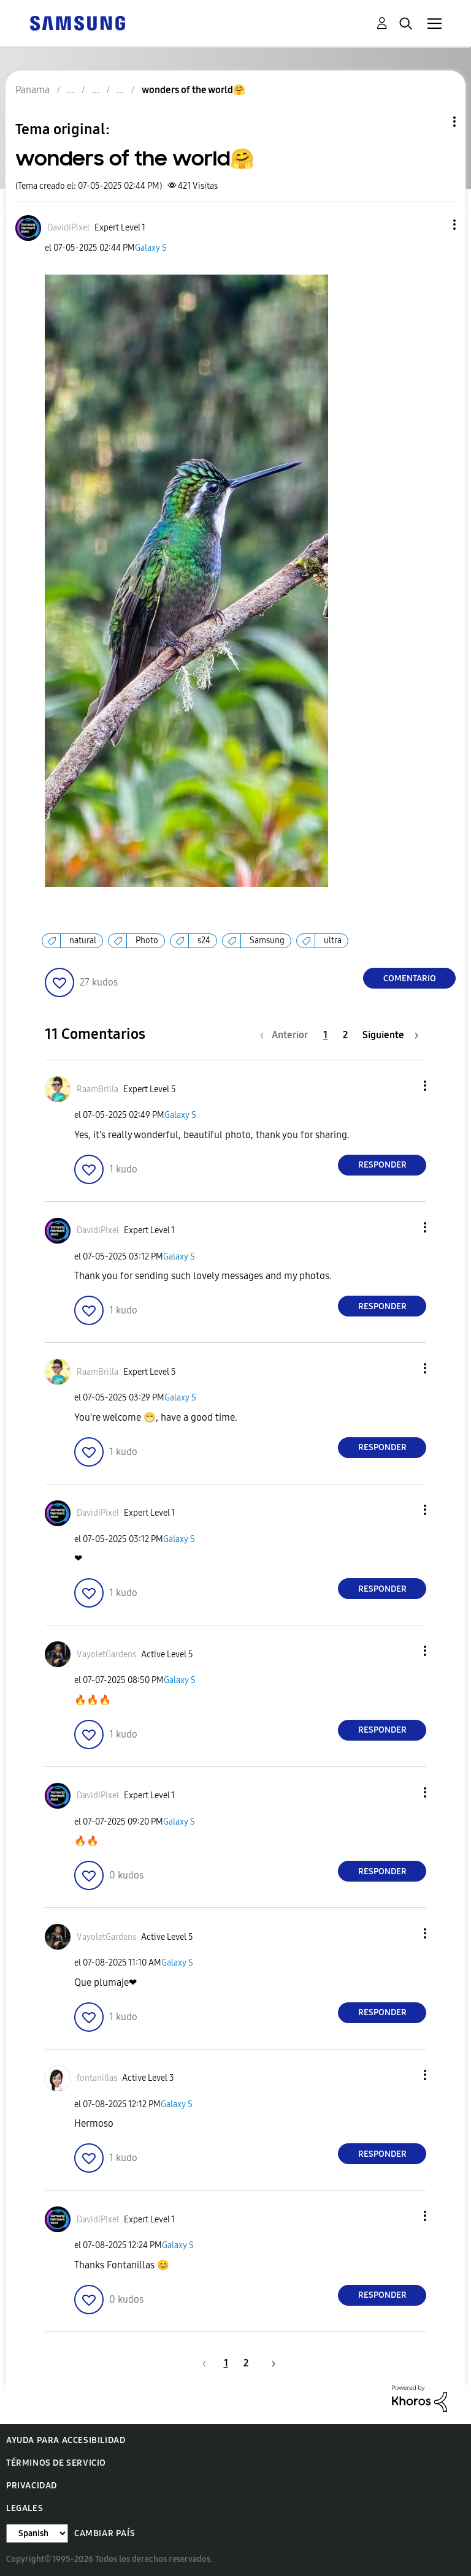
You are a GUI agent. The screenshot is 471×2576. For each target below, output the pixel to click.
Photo (147, 940)
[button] (434, 224)
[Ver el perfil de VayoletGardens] (106, 1654)
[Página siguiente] (390, 1034)
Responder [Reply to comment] (382, 1165)
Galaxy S (151, 248)
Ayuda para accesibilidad (65, 2440)
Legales (24, 2508)
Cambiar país (104, 2533)
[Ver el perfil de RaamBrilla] (97, 1089)
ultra (333, 940)
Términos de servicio (56, 2463)
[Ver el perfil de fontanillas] (97, 2078)
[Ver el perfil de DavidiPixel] (68, 227)
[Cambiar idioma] (37, 2533)
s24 (203, 940)
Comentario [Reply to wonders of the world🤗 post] (409, 978)
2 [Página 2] (345, 1035)
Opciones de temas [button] (434, 121)
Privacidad (31, 2485)
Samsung (267, 940)
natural (82, 940)
